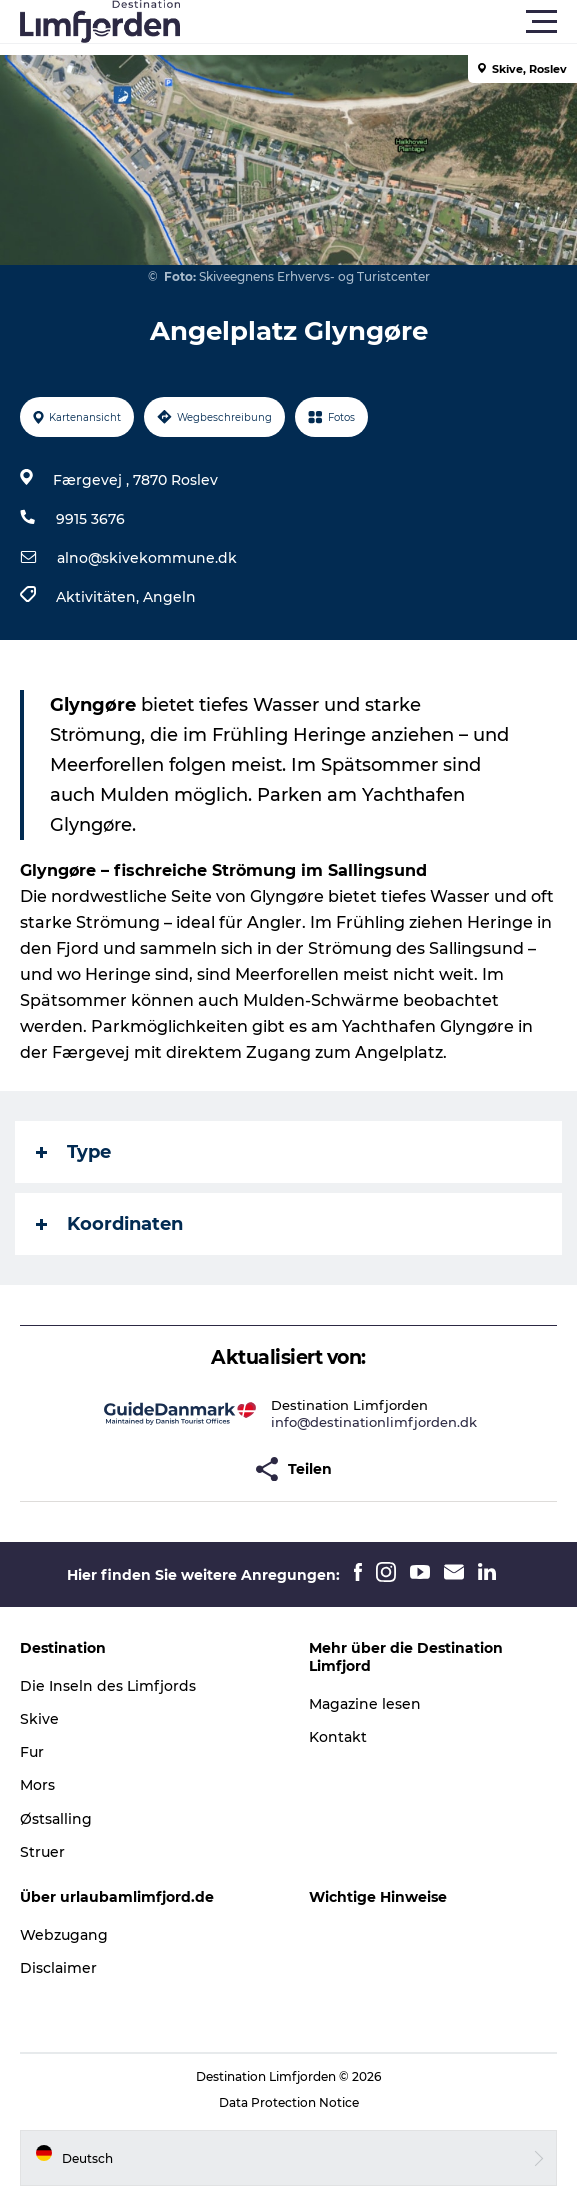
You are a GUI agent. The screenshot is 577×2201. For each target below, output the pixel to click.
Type (73, 1152)
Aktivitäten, (99, 597)
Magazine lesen (365, 1704)
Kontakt (338, 1737)
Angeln (169, 597)
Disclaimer (58, 1968)
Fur (32, 1752)
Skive (39, 1719)
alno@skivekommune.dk (147, 558)
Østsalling (56, 1819)
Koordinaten (109, 1224)
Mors (37, 1785)
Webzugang (64, 1935)
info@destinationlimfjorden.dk (374, 1422)
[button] (378, 22)
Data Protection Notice (289, 2102)
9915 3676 (90, 519)
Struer (42, 1852)
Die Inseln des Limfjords (108, 1686)
